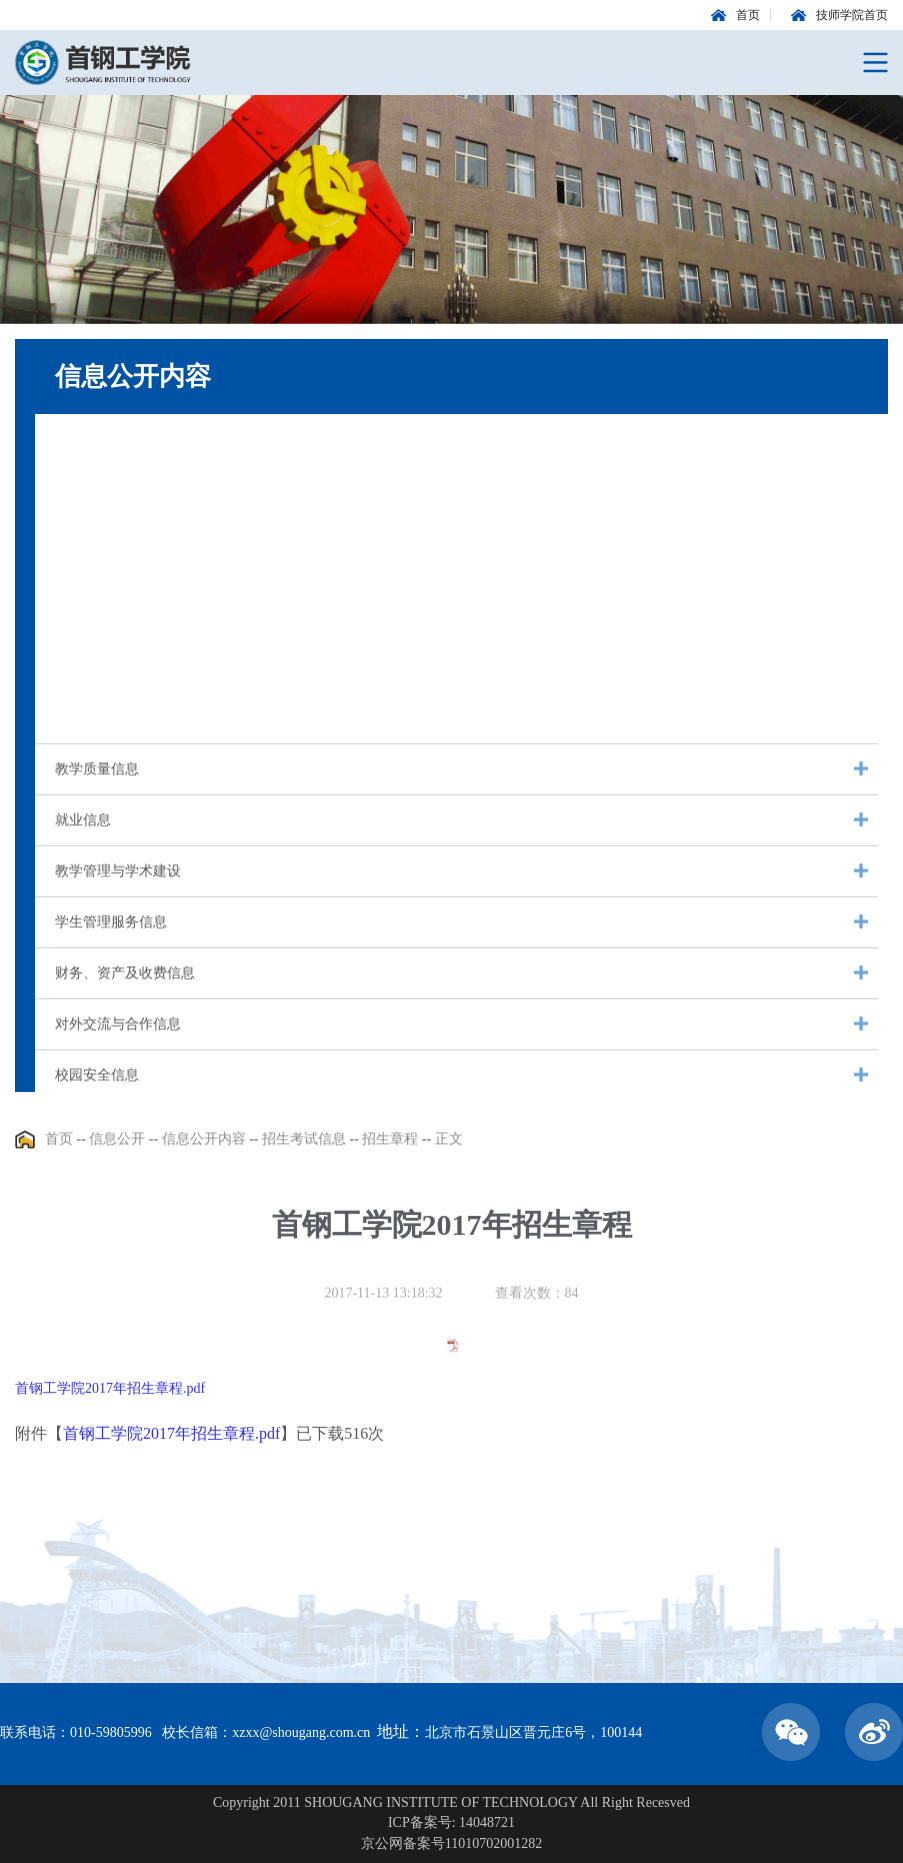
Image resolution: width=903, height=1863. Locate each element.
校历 (69, 608)
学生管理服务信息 (111, 941)
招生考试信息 (97, 659)
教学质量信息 (97, 788)
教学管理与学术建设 (118, 890)
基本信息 (83, 455)
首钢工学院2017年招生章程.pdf (110, 1429)
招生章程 (390, 1148)
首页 (59, 1148)
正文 (449, 1148)
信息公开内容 (204, 1148)
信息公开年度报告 (111, 506)
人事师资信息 (97, 710)
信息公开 (117, 1148)
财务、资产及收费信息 (125, 992)
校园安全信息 (97, 1094)
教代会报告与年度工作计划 (139, 557)
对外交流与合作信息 (118, 1043)
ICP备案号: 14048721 (451, 1822)
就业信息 (83, 839)
